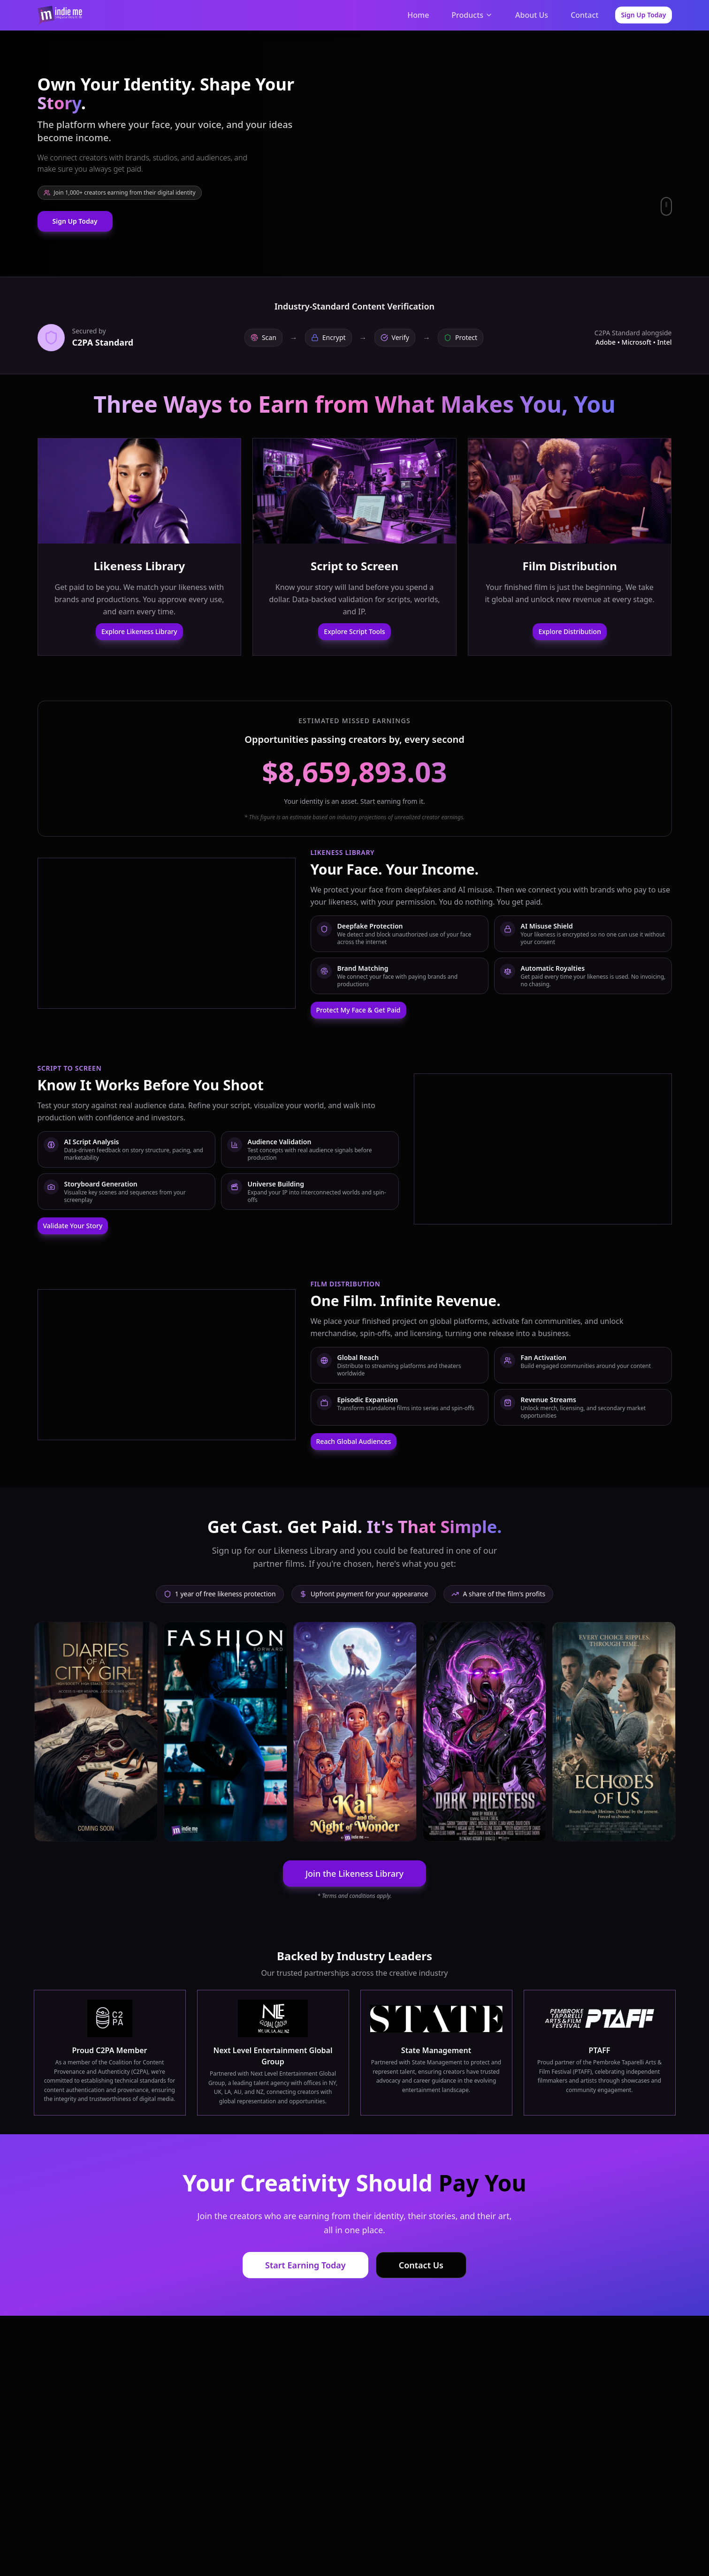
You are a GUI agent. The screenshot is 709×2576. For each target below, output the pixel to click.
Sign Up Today (643, 14)
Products (472, 15)
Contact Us (421, 2265)
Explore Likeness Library (139, 631)
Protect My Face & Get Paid (358, 1009)
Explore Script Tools (354, 631)
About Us (531, 15)
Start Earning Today (305, 2265)
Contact (584, 15)
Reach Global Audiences (353, 1441)
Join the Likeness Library (354, 1873)
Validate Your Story (73, 1225)
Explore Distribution (569, 631)
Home (418, 15)
